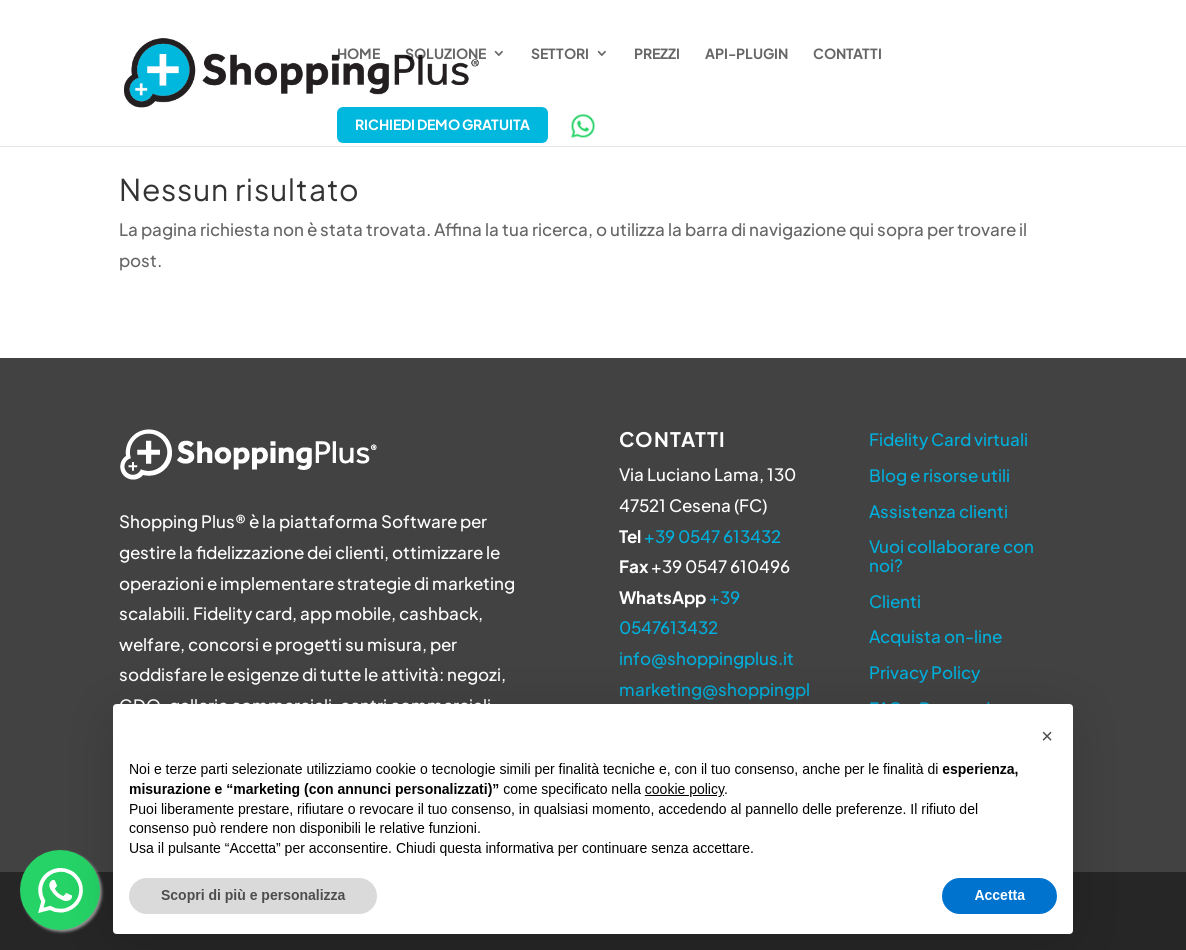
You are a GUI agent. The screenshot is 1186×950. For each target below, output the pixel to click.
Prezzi (657, 54)
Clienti (895, 601)
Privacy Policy (924, 672)
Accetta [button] (999, 895)
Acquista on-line (935, 636)
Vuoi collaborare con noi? (951, 555)
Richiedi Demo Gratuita (442, 124)
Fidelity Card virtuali (948, 439)
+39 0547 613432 (712, 536)
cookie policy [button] (684, 789)
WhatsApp (583, 126)
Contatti (847, 54)
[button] (1047, 736)
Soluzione (445, 54)
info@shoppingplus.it (706, 658)
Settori (560, 54)
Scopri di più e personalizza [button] (253, 895)
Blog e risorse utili (939, 475)
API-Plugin (746, 54)
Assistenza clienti (938, 511)
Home (358, 54)
